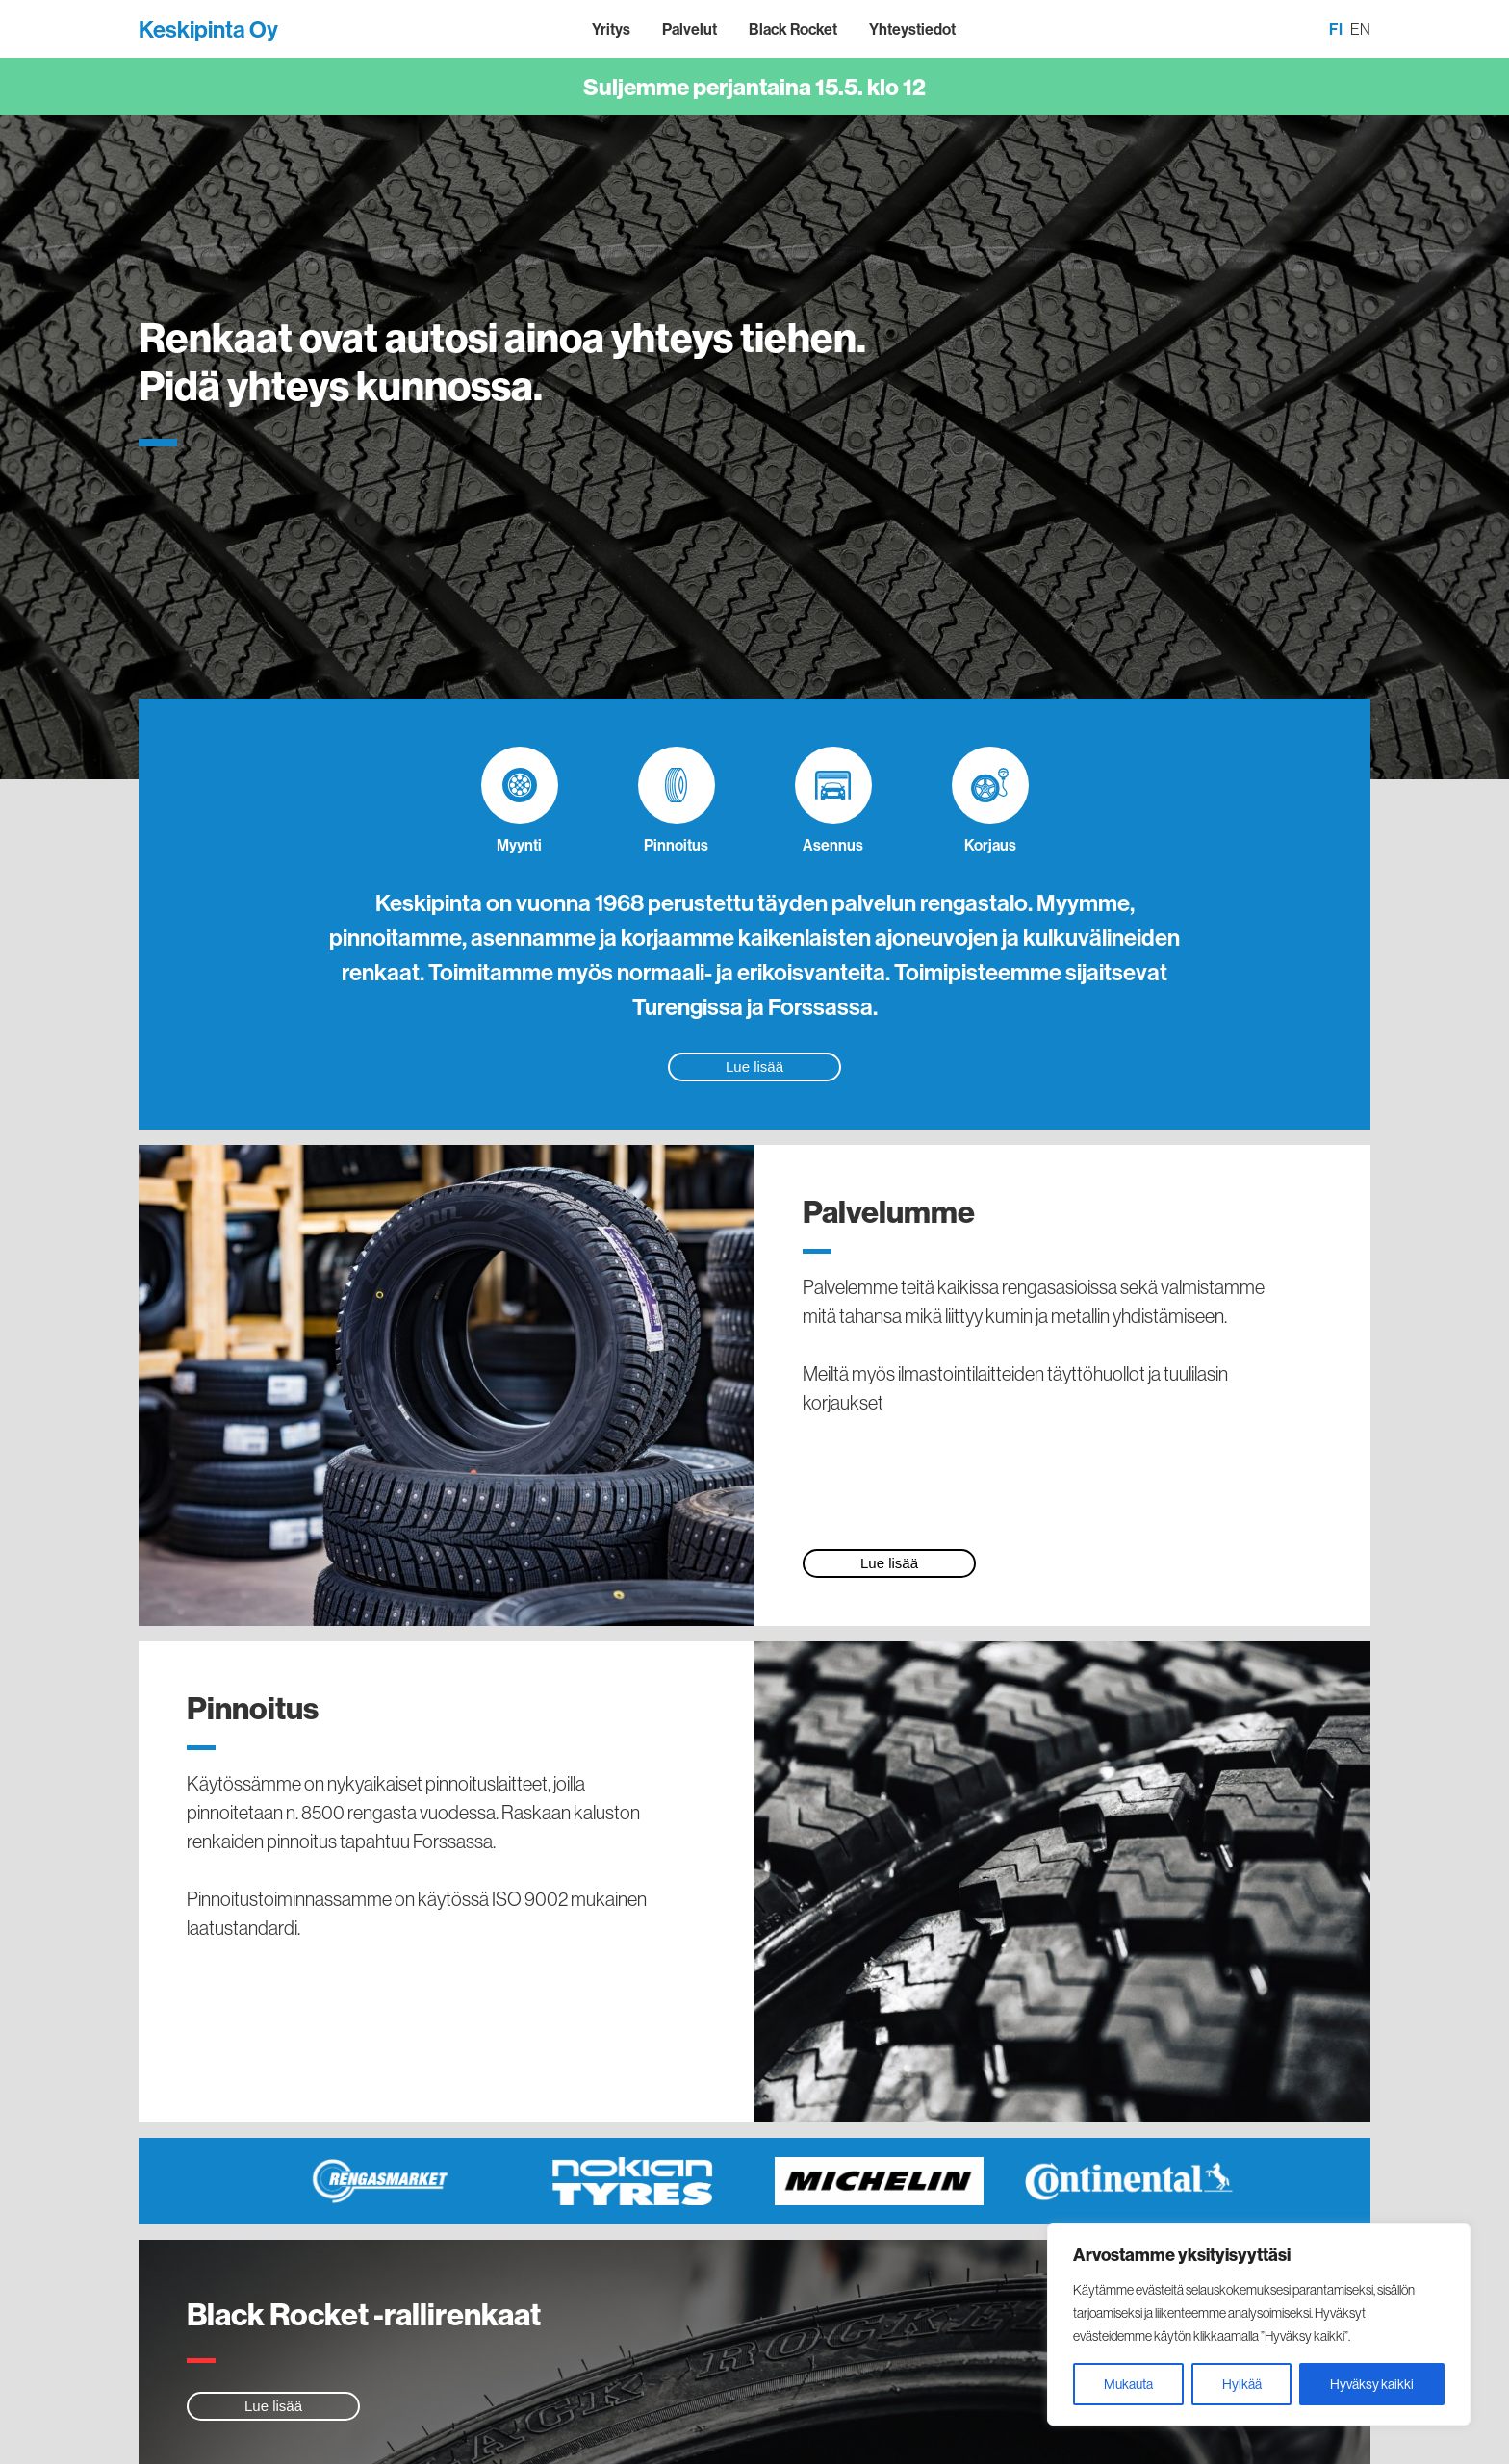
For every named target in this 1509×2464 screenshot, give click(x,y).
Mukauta (1128, 2384)
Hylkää (1242, 2384)
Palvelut (689, 28)
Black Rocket (793, 28)
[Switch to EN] (1360, 30)
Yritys (611, 28)
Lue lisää (754, 1066)
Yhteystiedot (912, 28)
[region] (1259, 2324)
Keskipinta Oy (208, 28)
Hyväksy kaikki (1372, 2384)
